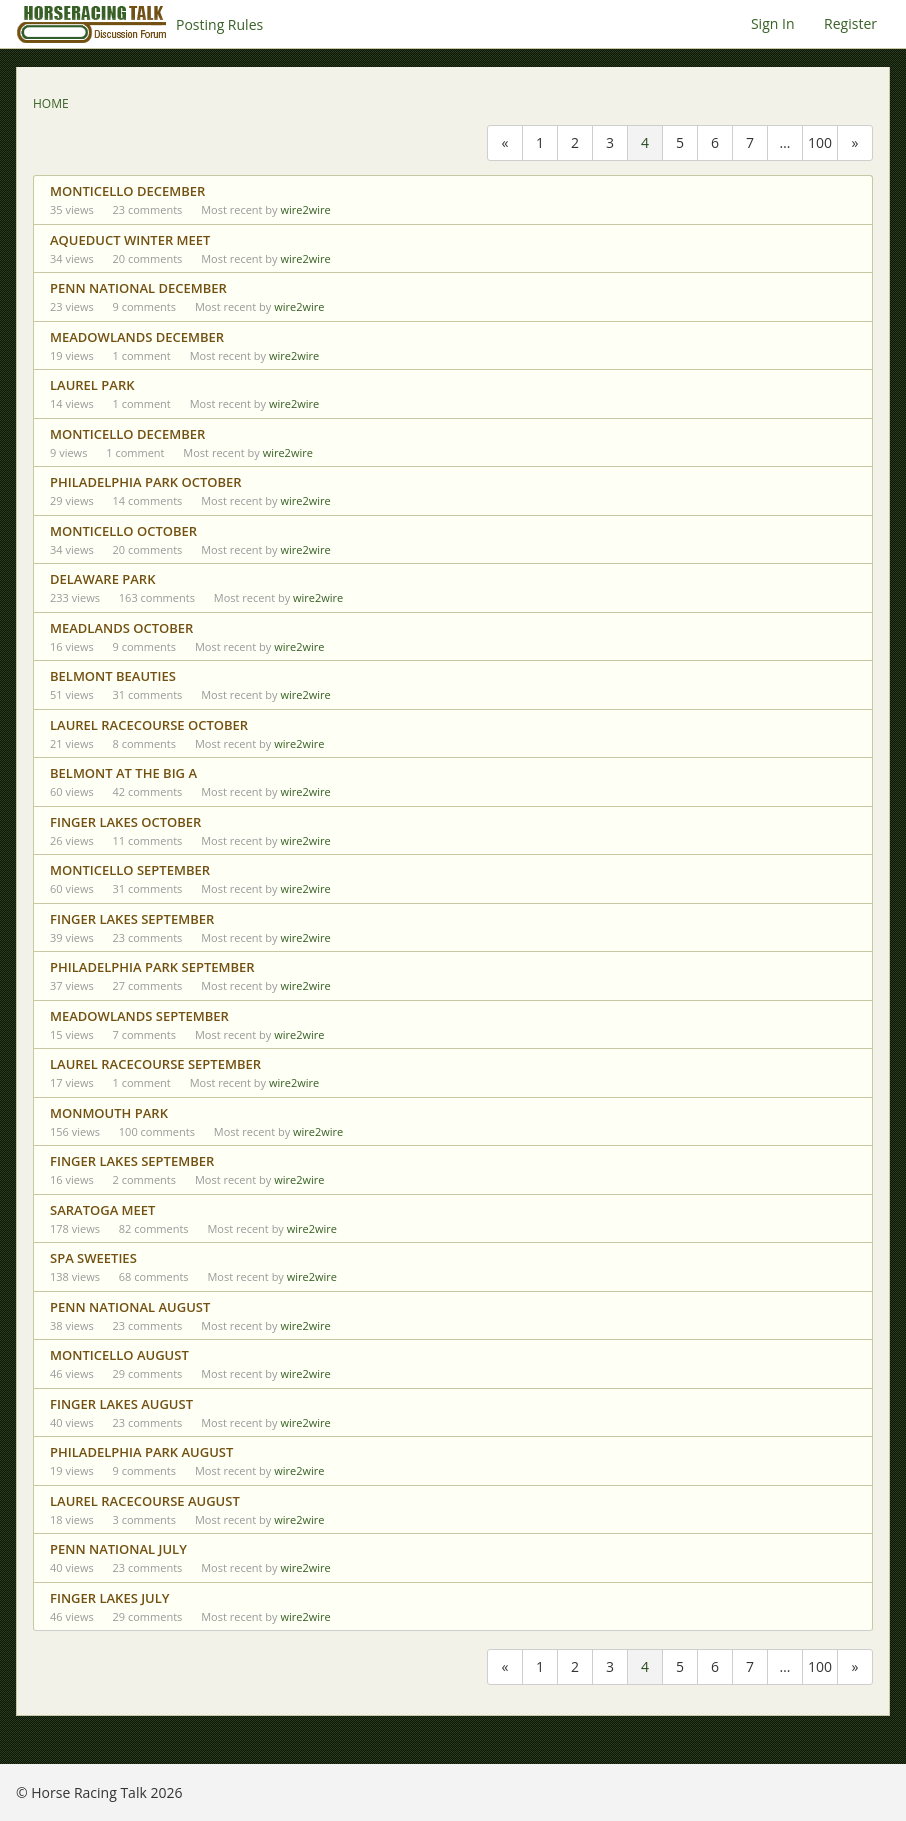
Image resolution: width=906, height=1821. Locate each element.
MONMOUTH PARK (109, 1113)
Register (850, 23)
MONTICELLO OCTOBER (123, 531)
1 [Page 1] (540, 142)
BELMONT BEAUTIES (113, 676)
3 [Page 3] (610, 142)
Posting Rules (219, 24)
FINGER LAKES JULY (110, 1598)
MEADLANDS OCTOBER (121, 628)
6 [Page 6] (715, 142)
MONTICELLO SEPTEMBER (130, 870)
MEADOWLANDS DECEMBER (137, 337)
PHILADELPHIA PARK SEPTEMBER (152, 967)
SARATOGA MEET (102, 1210)
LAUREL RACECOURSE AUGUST (145, 1501)
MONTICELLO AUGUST (119, 1355)
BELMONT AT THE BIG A (123, 773)
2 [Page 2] (575, 142)
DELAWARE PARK (102, 579)
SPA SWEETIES (93, 1258)
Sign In (773, 23)
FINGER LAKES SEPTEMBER (132, 919)
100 (820, 142)
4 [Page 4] (645, 142)
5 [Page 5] (680, 142)
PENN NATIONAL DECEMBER (138, 288)
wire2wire (305, 209)
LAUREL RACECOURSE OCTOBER (149, 725)
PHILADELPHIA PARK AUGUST (141, 1452)
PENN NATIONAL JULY (118, 1549)
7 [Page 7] (750, 142)
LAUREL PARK (92, 385)
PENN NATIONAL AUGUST (130, 1307)
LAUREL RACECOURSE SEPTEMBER (155, 1064)
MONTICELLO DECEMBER (127, 191)
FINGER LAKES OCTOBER (125, 822)
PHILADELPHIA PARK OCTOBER (146, 482)
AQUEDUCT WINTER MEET (130, 240)
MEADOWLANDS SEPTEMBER (139, 1016)
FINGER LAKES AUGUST (121, 1404)
